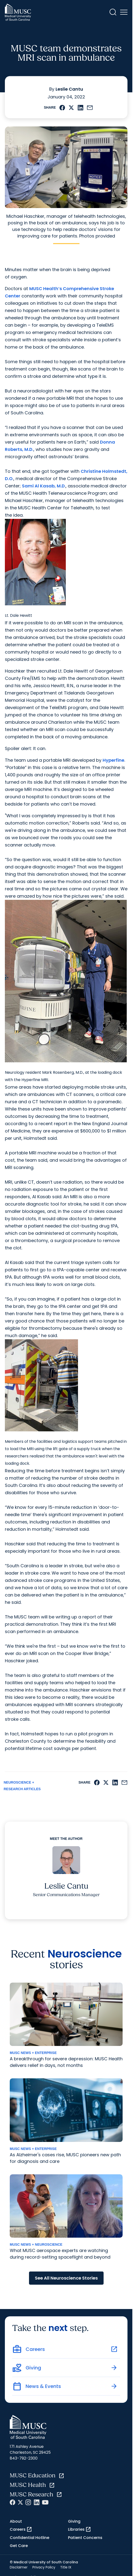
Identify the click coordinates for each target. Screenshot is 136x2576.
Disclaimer (19, 2567)
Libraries (79, 2529)
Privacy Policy (43, 2567)
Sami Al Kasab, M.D (43, 486)
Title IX (65, 2567)
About (16, 2521)
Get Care (19, 2545)
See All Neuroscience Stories (66, 2278)
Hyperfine (113, 760)
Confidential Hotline (29, 2537)
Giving (74, 2521)
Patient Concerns (85, 2537)
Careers (21, 2529)
